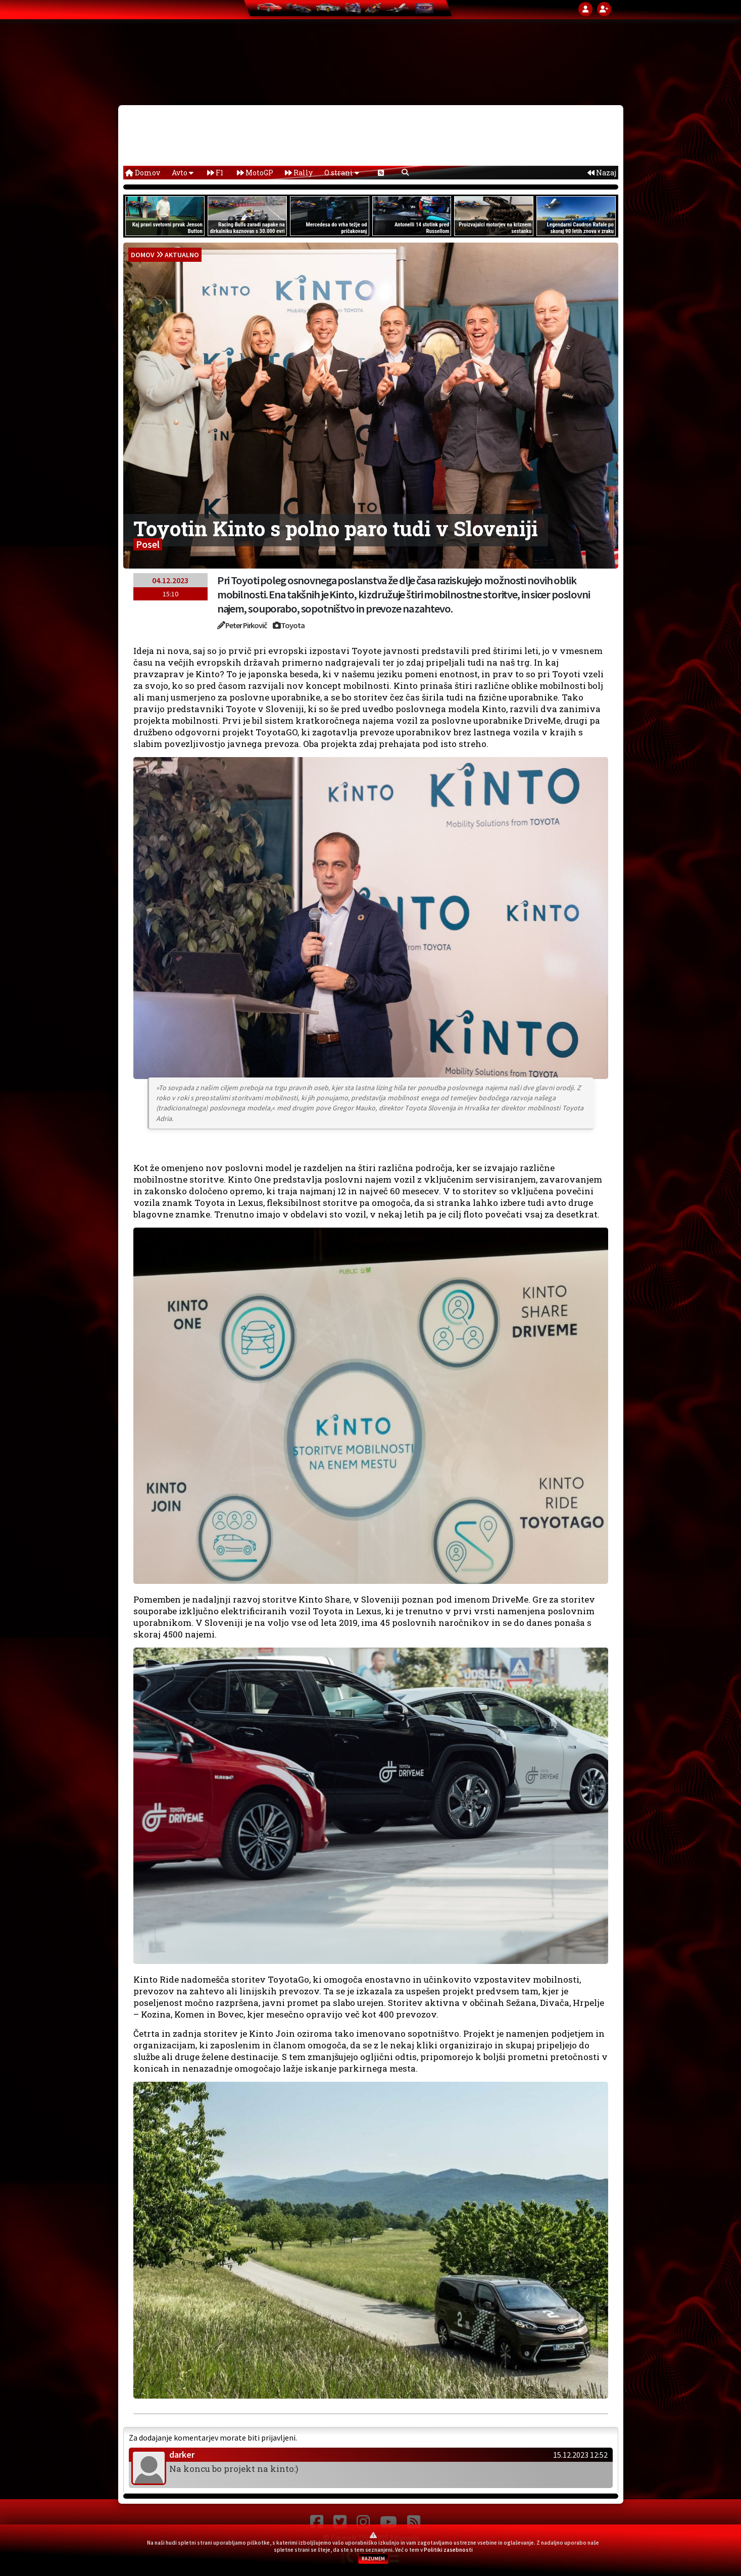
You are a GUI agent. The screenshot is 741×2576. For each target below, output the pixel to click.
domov (143, 254)
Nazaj (601, 172)
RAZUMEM (373, 2558)
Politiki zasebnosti (448, 2549)
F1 (215, 172)
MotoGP (255, 172)
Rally (299, 172)
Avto (182, 172)
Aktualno (182, 254)
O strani (341, 172)
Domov (142, 172)
